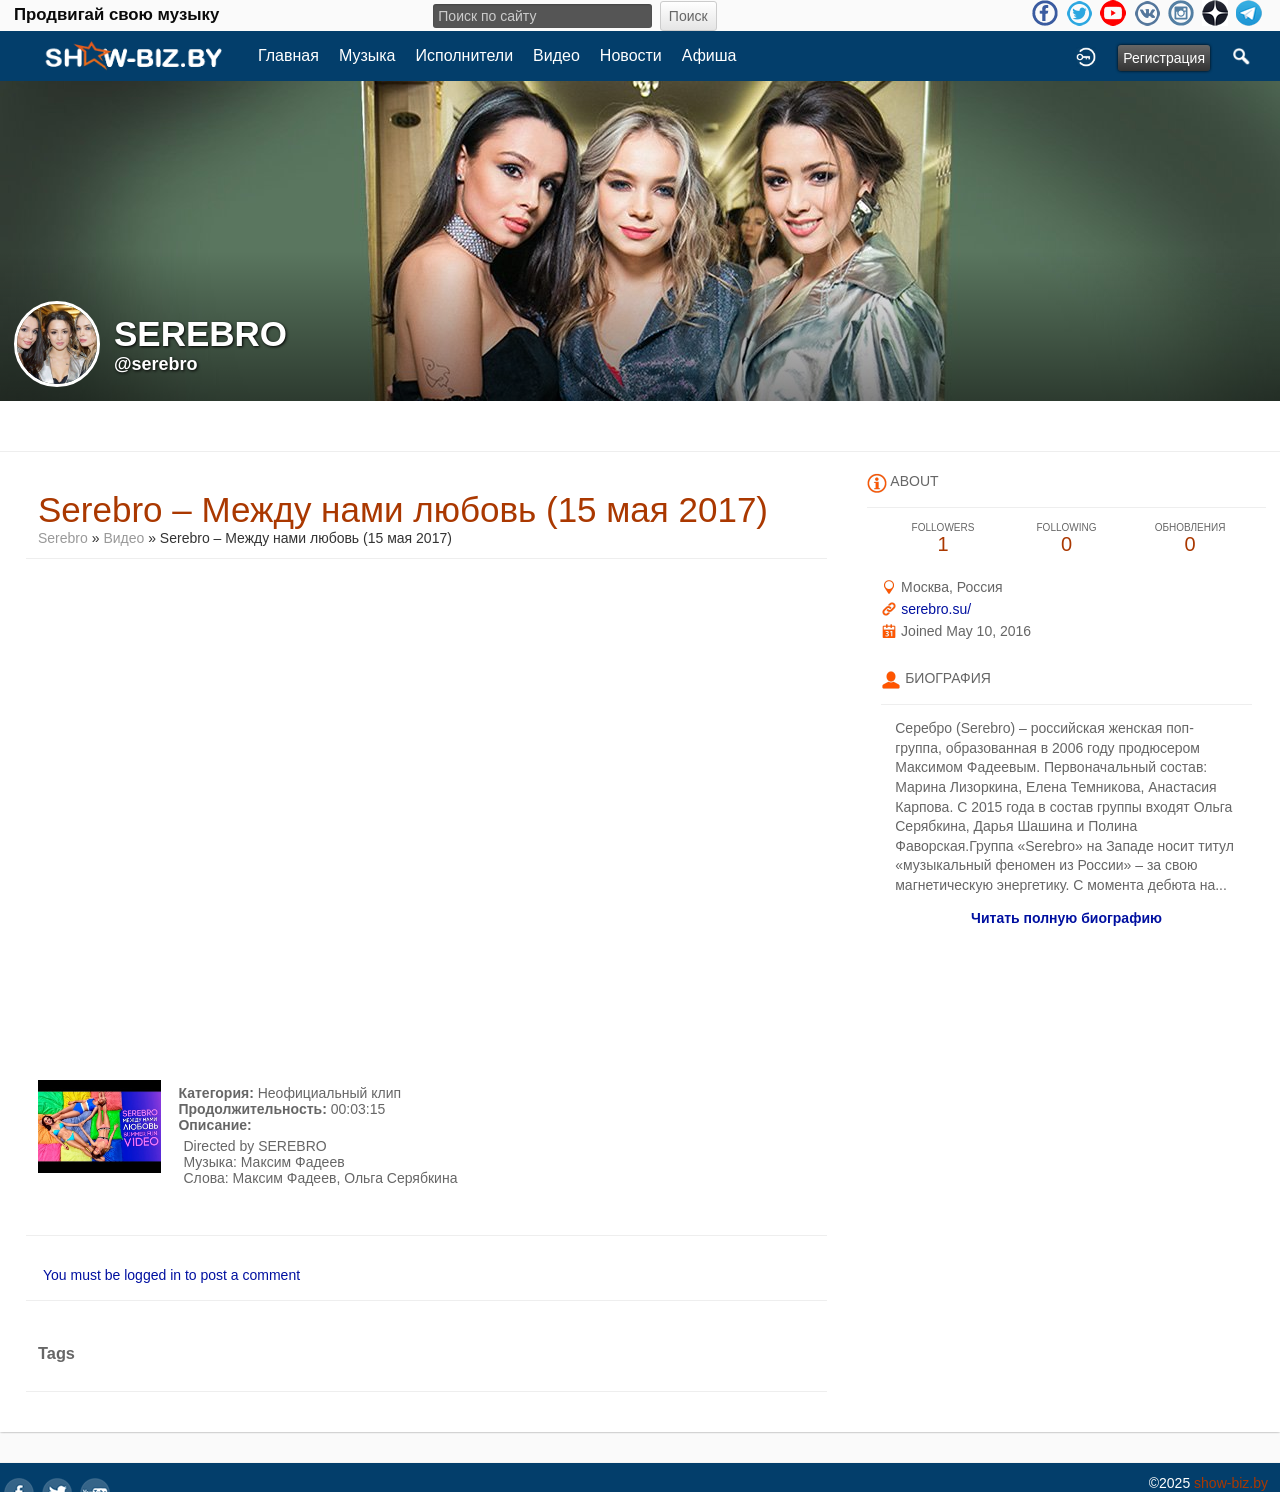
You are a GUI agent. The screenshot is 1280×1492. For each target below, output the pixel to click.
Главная (288, 55)
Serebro (65, 538)
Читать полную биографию (1066, 918)
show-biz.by (1231, 1483)
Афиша (709, 55)
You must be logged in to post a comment (171, 1275)
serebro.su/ (936, 609)
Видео (556, 55)
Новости (631, 55)
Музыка (367, 55)
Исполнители (465, 55)
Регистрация (1164, 58)
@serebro (156, 364)
